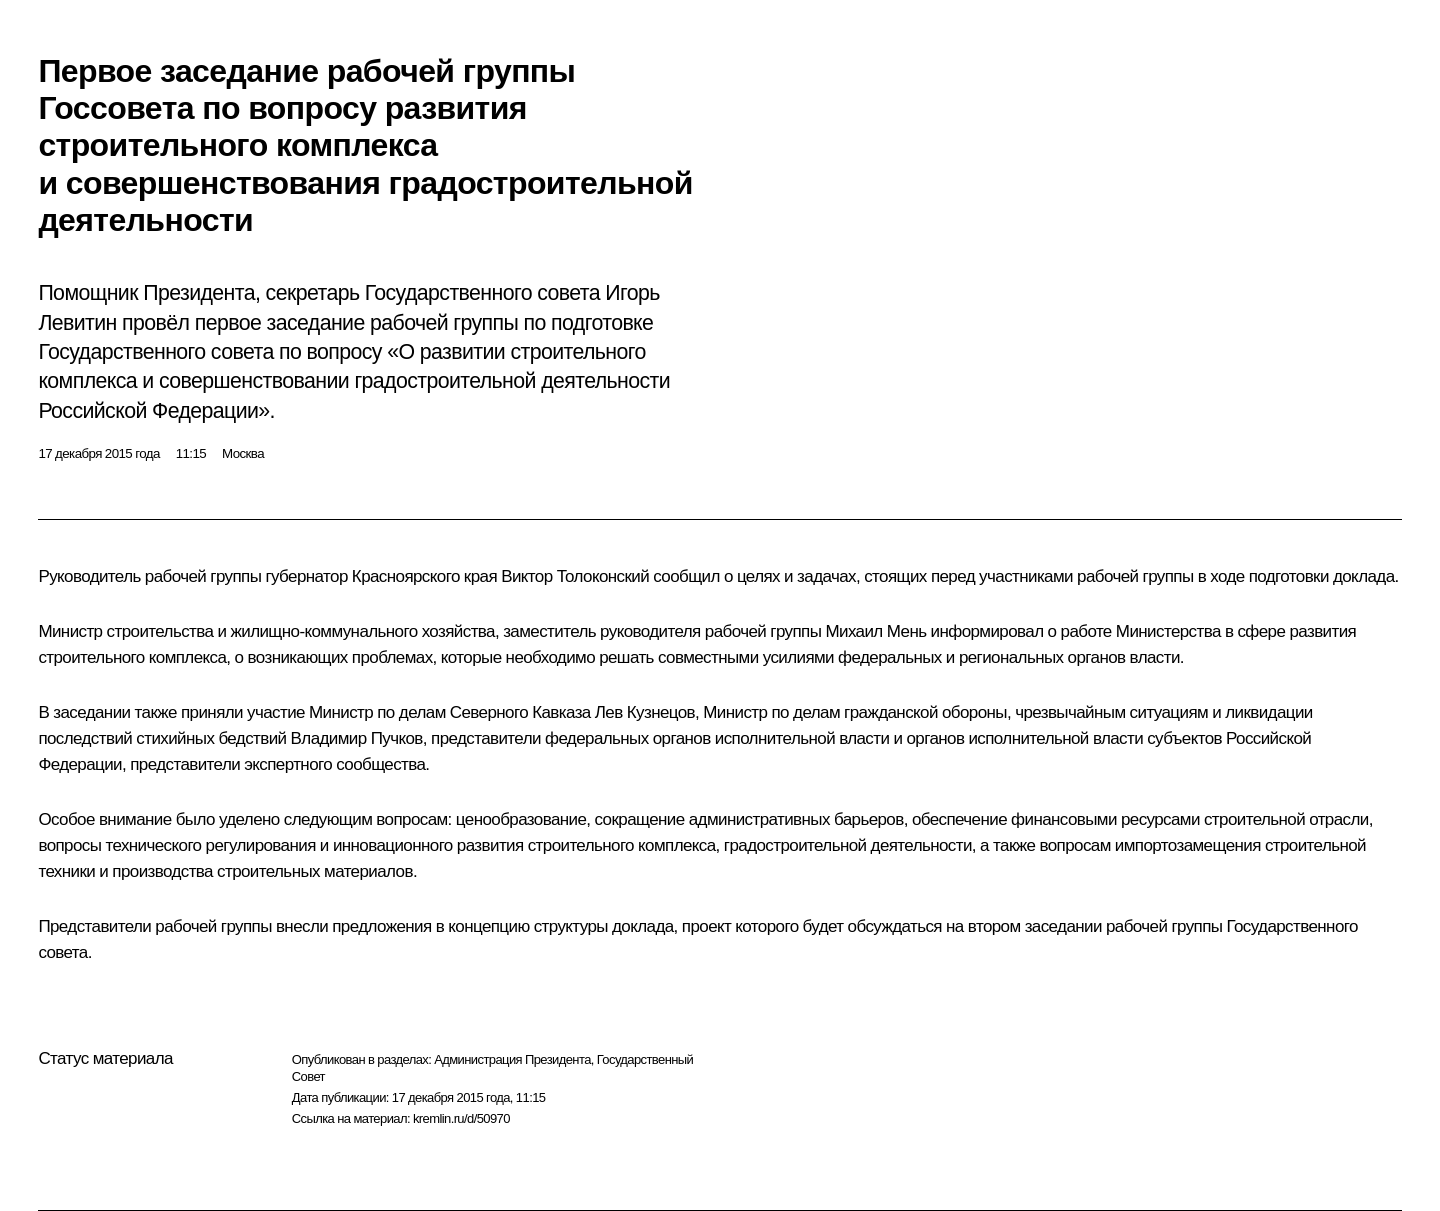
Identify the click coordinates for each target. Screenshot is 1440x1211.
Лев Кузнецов (645, 712)
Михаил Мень (875, 631)
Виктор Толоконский (575, 576)
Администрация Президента (512, 1059)
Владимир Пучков (357, 738)
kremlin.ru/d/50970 (461, 1118)
